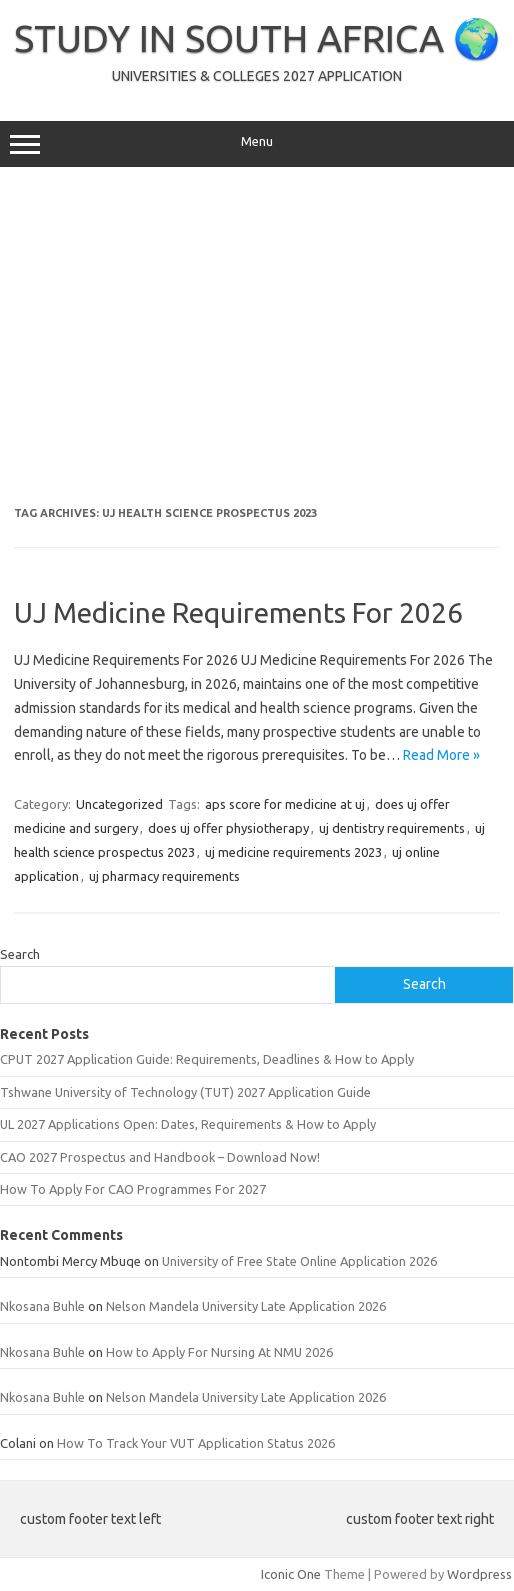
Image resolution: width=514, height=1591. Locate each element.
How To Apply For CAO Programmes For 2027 (133, 1189)
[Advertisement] (257, 337)
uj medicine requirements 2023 (293, 852)
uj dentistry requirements (392, 828)
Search (20, 954)
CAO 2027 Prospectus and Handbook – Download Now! (160, 1157)
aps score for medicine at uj (285, 804)
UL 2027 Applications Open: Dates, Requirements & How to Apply (188, 1124)
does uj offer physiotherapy (228, 828)
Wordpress (479, 1574)
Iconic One (291, 1574)
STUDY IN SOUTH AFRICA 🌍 (257, 38)
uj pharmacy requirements (164, 876)
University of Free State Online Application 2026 (299, 1261)
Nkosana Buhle (42, 1306)
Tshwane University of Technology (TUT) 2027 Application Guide (185, 1092)
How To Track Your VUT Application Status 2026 (196, 1443)
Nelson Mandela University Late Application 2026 (246, 1306)
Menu (257, 144)
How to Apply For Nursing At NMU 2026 (219, 1352)
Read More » (441, 755)
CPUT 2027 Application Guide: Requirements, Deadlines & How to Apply (207, 1059)
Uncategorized (119, 804)
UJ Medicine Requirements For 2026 (238, 612)
